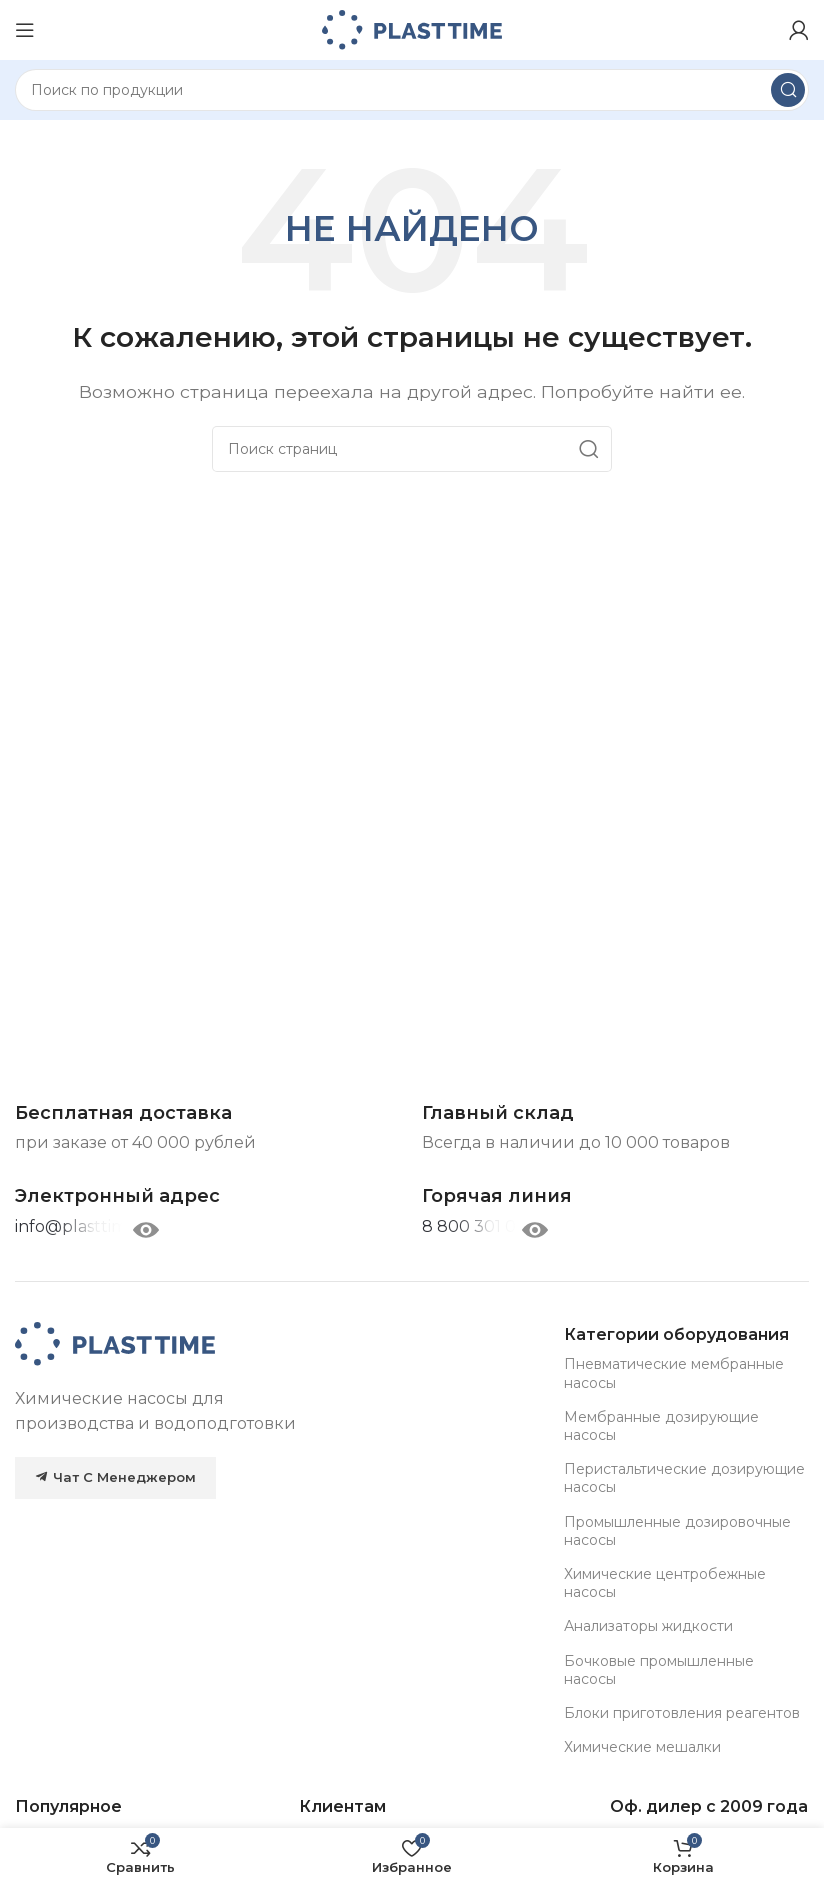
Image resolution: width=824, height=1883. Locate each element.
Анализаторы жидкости (648, 1626)
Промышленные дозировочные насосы (677, 1531)
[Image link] (115, 1342)
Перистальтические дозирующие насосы (684, 1478)
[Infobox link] (497, 1196)
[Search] (412, 90)
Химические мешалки (642, 1747)
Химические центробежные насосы (665, 1583)
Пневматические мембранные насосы (674, 1373)
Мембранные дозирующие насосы (661, 1426)
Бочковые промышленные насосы (659, 1670)
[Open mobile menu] (25, 30)
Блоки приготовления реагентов (682, 1713)
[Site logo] (412, 28)
